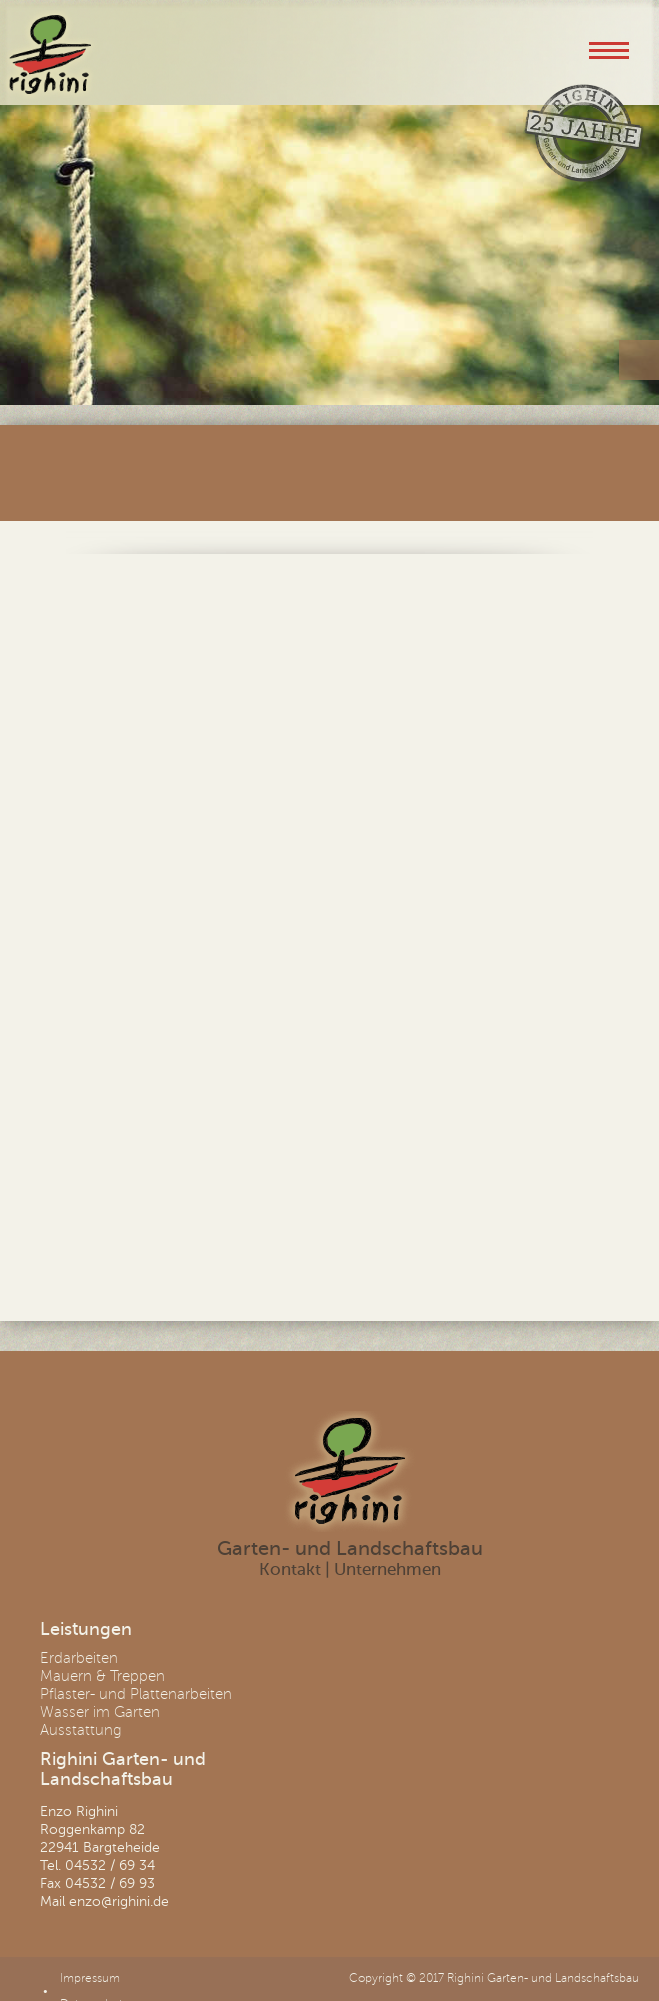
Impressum (90, 1978)
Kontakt (290, 1569)
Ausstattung (81, 1730)
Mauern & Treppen (102, 1676)
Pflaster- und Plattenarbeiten (136, 1694)
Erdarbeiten (79, 1658)
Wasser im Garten (100, 1712)
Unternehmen (387, 1569)
